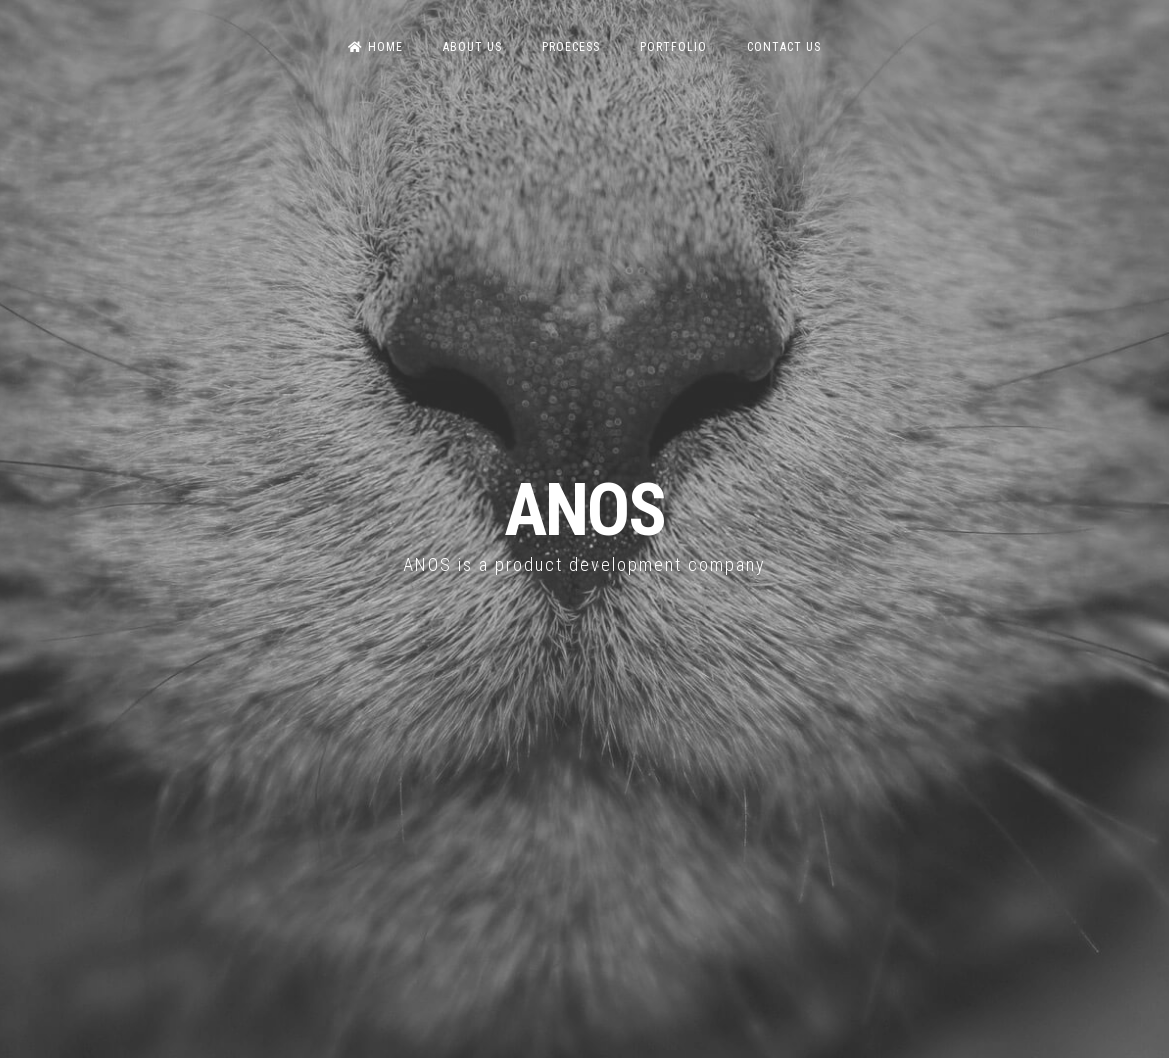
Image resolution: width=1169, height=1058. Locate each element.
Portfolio (673, 47)
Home (375, 47)
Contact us (784, 47)
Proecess (571, 47)
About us (472, 47)
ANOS (584, 510)
